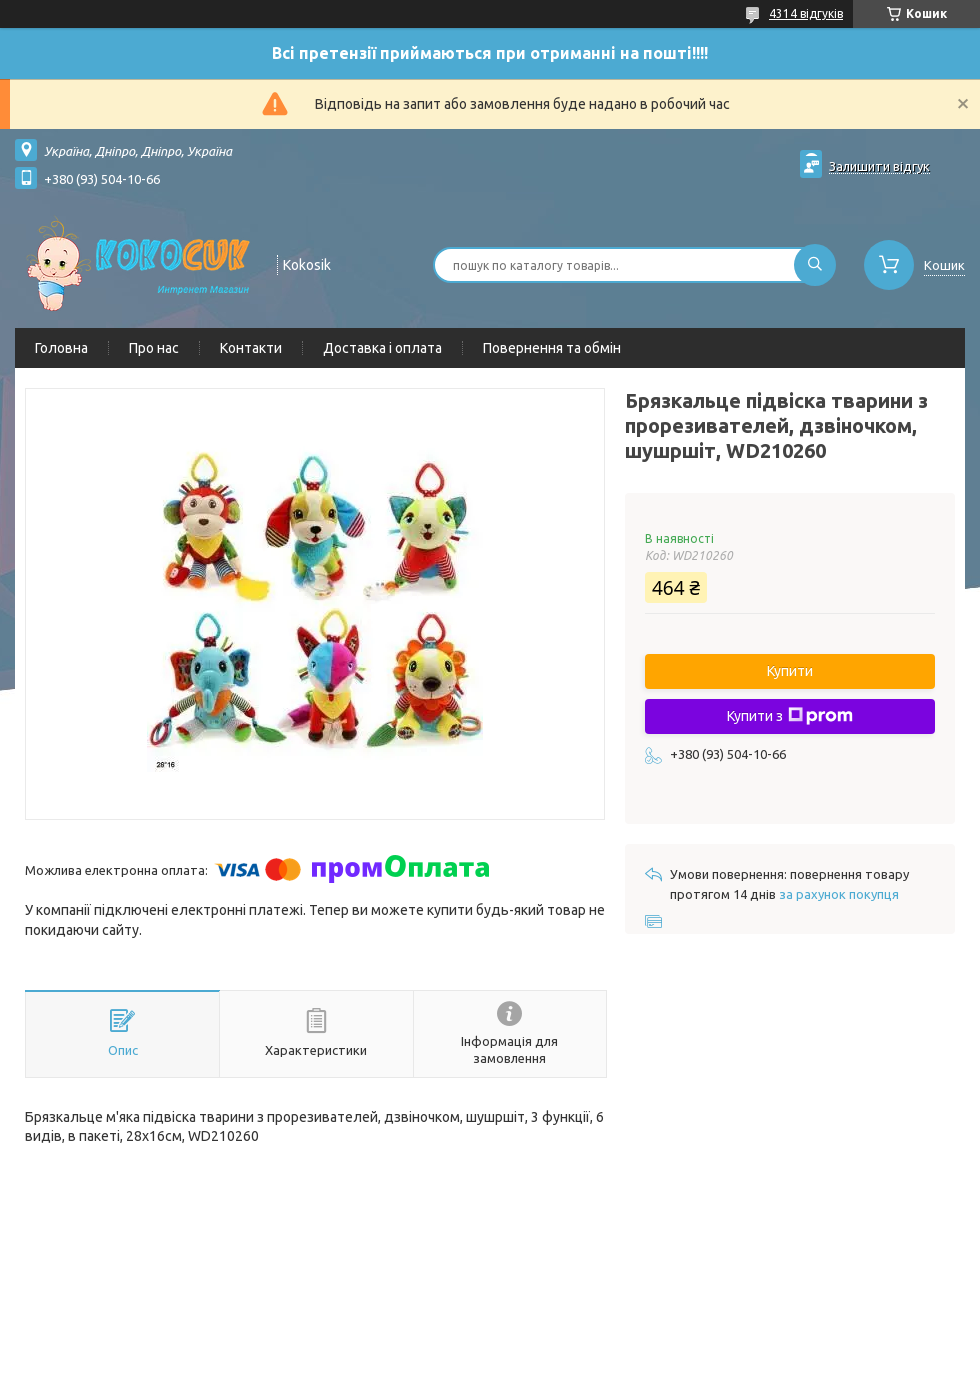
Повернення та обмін (552, 348)
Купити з (790, 716)
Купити (790, 671)
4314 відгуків (806, 13)
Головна (61, 348)
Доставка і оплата (382, 348)
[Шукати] (815, 265)
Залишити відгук (879, 166)
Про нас (154, 348)
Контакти (251, 348)
